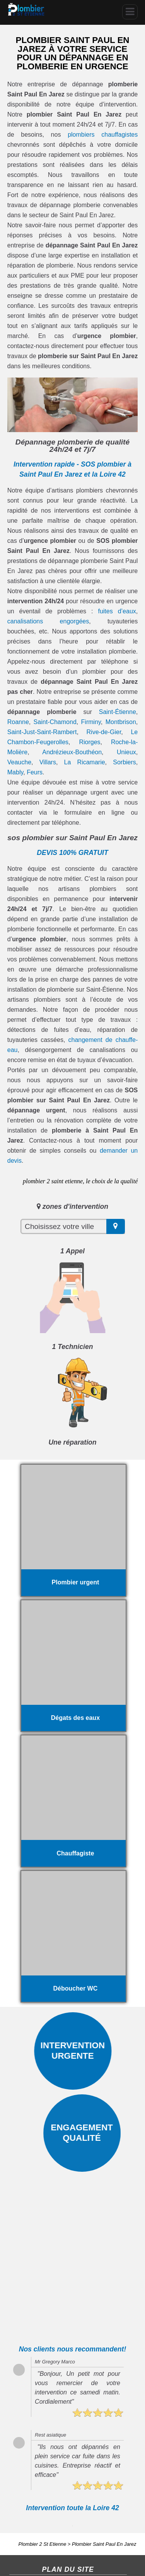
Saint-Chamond (55, 722)
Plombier (54, 2523)
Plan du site (23, 2565)
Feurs (35, 772)
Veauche (19, 762)
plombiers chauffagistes (103, 134)
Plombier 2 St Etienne (43, 2472)
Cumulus (20, 2533)
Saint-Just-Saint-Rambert (42, 732)
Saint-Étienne (117, 712)
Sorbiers (124, 762)
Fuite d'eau (22, 2513)
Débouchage (54, 2513)
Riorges (89, 742)
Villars (47, 762)
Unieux (126, 752)
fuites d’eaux (117, 611)
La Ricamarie (84, 762)
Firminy (91, 722)
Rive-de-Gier (104, 732)
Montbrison (121, 722)
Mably (15, 772)
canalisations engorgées (48, 621)
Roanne (18, 722)
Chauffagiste (24, 2523)
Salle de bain (49, 2533)
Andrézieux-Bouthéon (72, 752)
